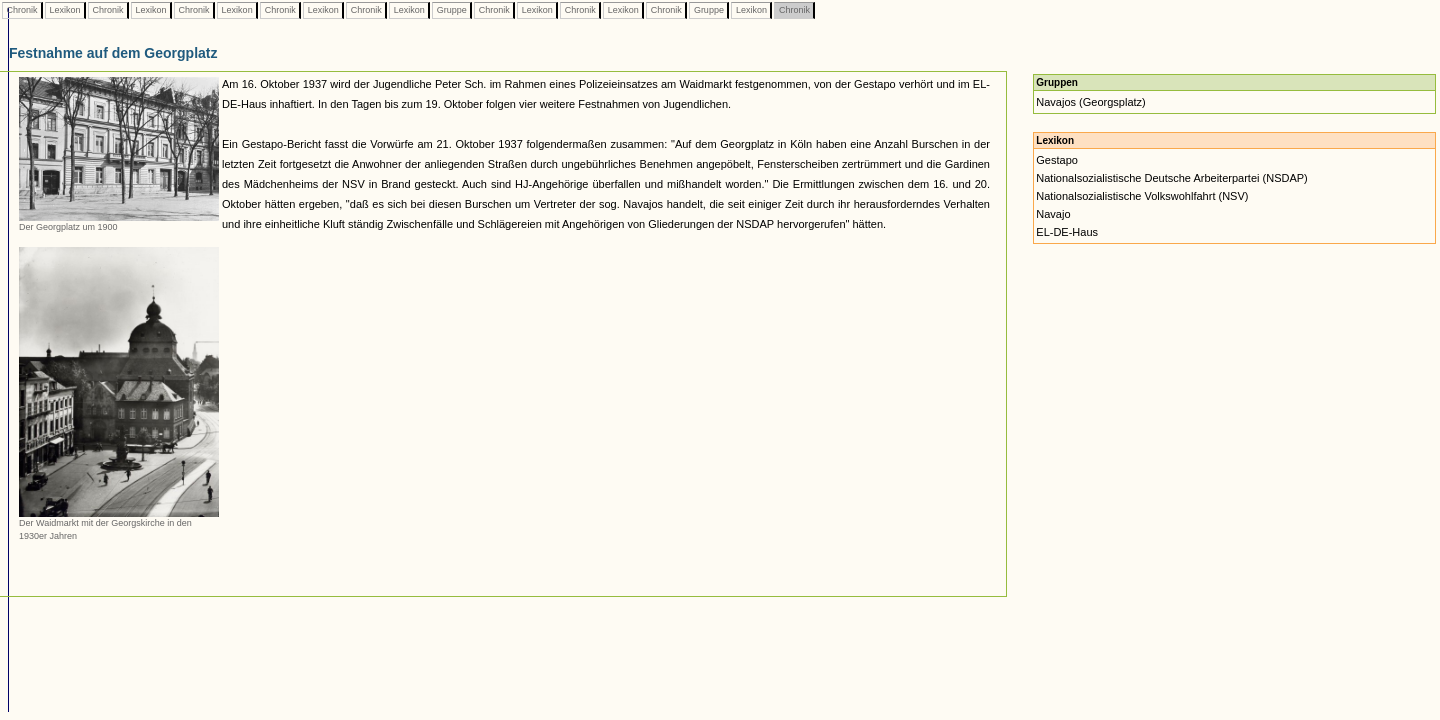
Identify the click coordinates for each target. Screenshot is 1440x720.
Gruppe (451, 10)
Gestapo (1057, 160)
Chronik (22, 10)
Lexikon (65, 10)
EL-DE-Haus (1067, 232)
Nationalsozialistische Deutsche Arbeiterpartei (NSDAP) (1171, 178)
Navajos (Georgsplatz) (1090, 102)
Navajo (1053, 214)
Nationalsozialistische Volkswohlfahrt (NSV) (1142, 196)
